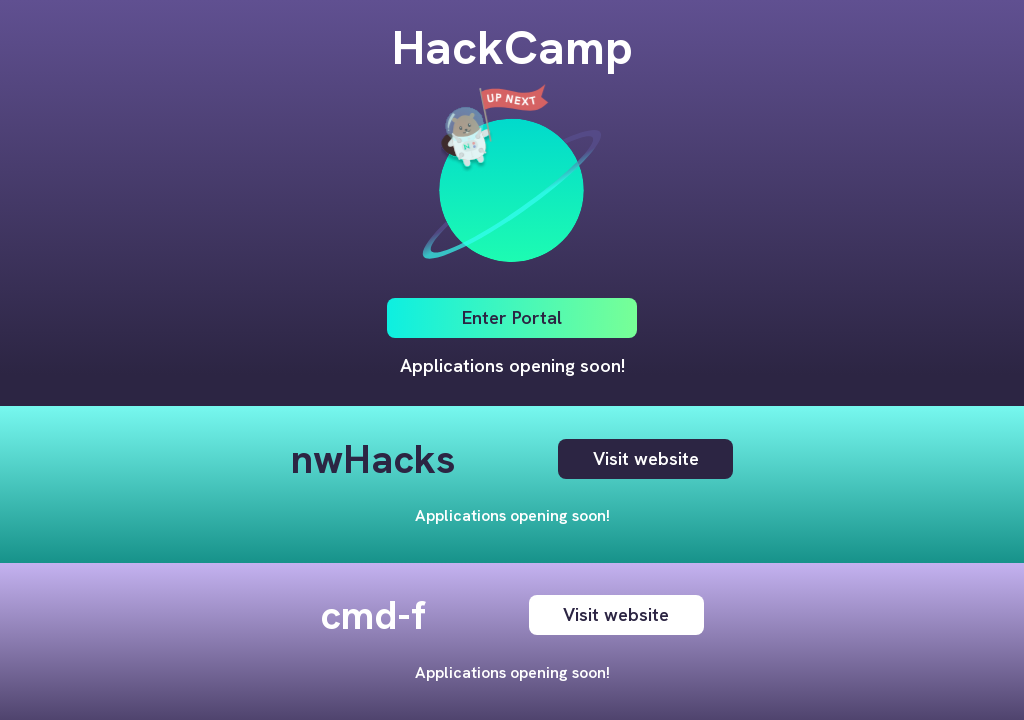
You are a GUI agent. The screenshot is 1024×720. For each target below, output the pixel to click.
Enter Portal (512, 318)
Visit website (646, 459)
